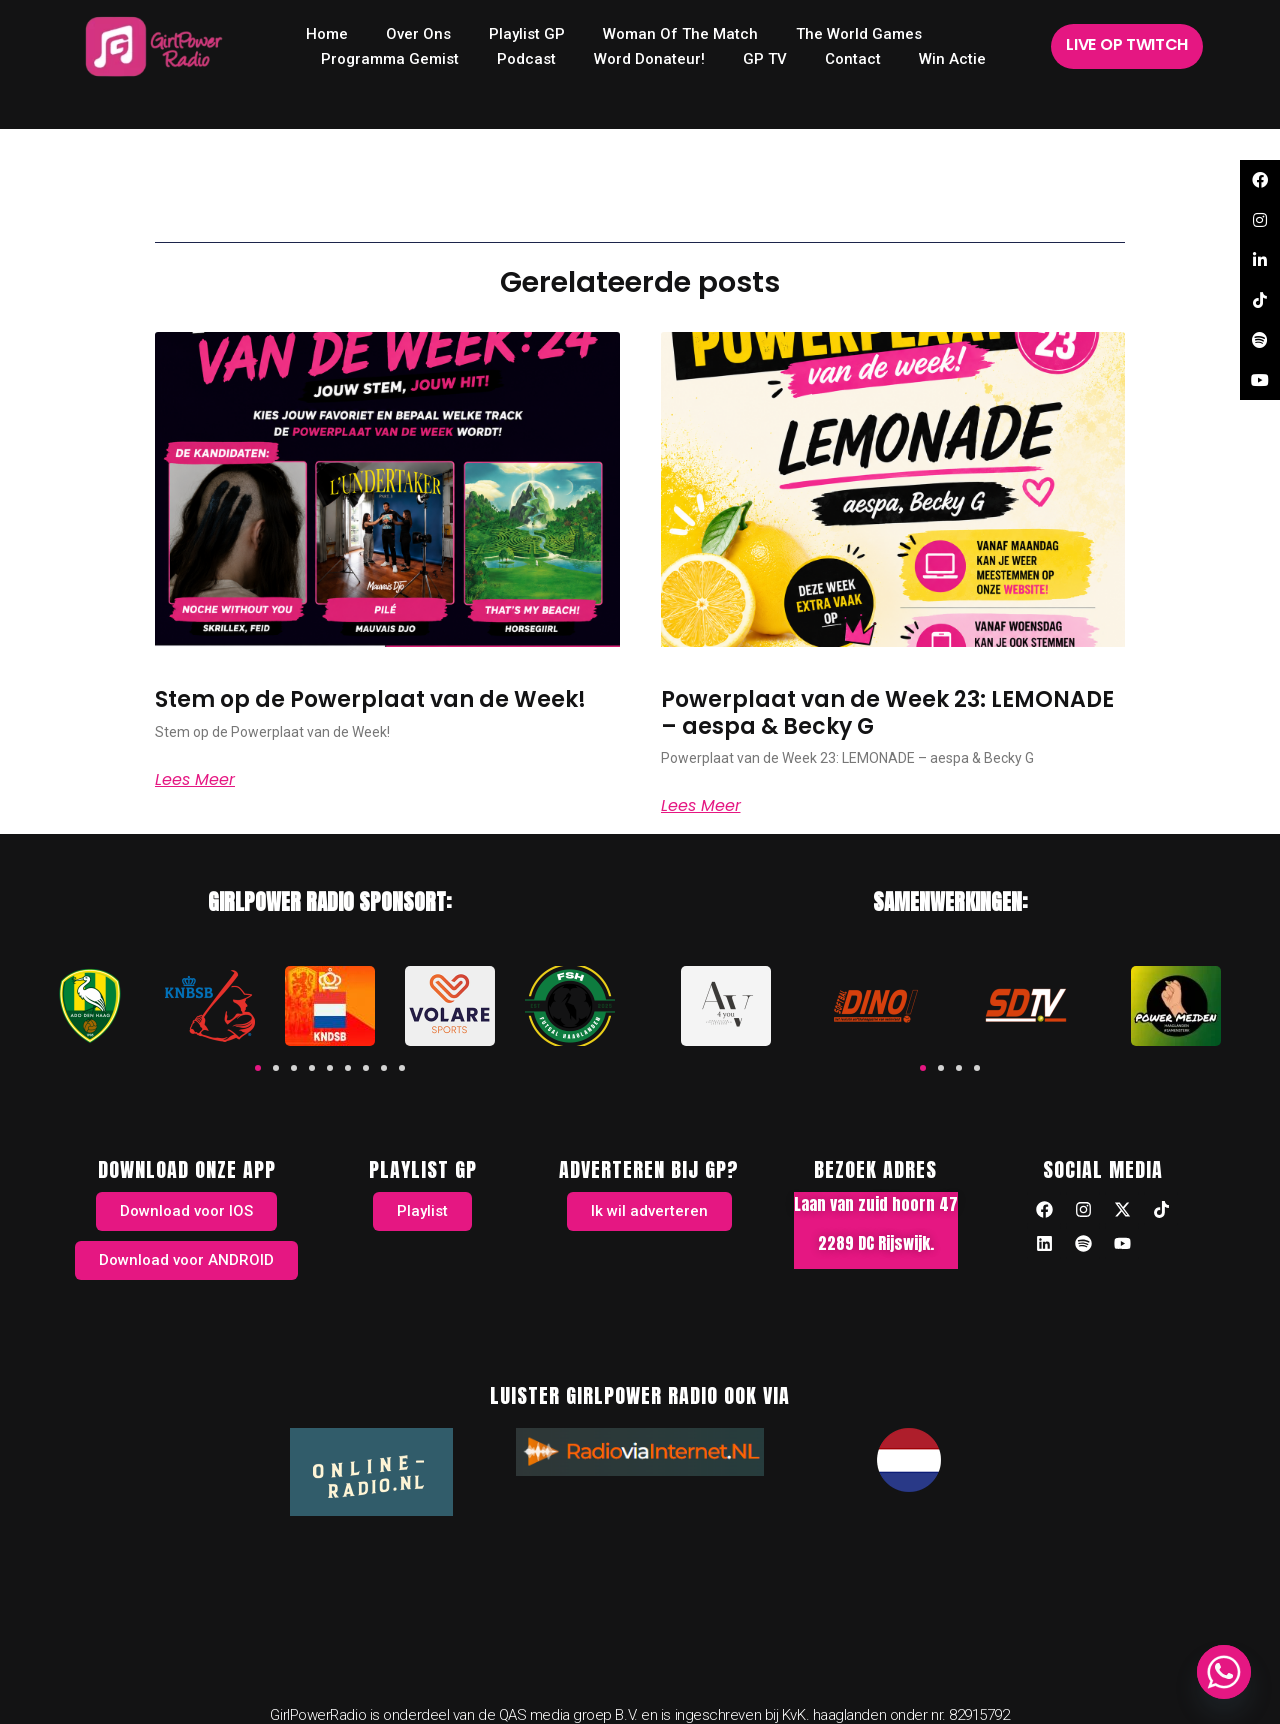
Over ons (418, 34)
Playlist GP (527, 34)
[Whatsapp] (1224, 1672)
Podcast (526, 59)
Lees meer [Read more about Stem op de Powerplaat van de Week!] (195, 780)
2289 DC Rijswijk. (876, 1243)
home (327, 34)
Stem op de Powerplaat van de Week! (370, 699)
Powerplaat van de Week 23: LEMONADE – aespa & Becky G (887, 712)
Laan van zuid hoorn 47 (876, 1204)
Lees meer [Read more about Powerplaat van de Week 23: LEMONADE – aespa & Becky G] (701, 806)
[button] (258, 1068)
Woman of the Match (680, 34)
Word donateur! (649, 59)
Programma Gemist (390, 59)
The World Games (859, 34)
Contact (853, 59)
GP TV (765, 59)
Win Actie (952, 59)
